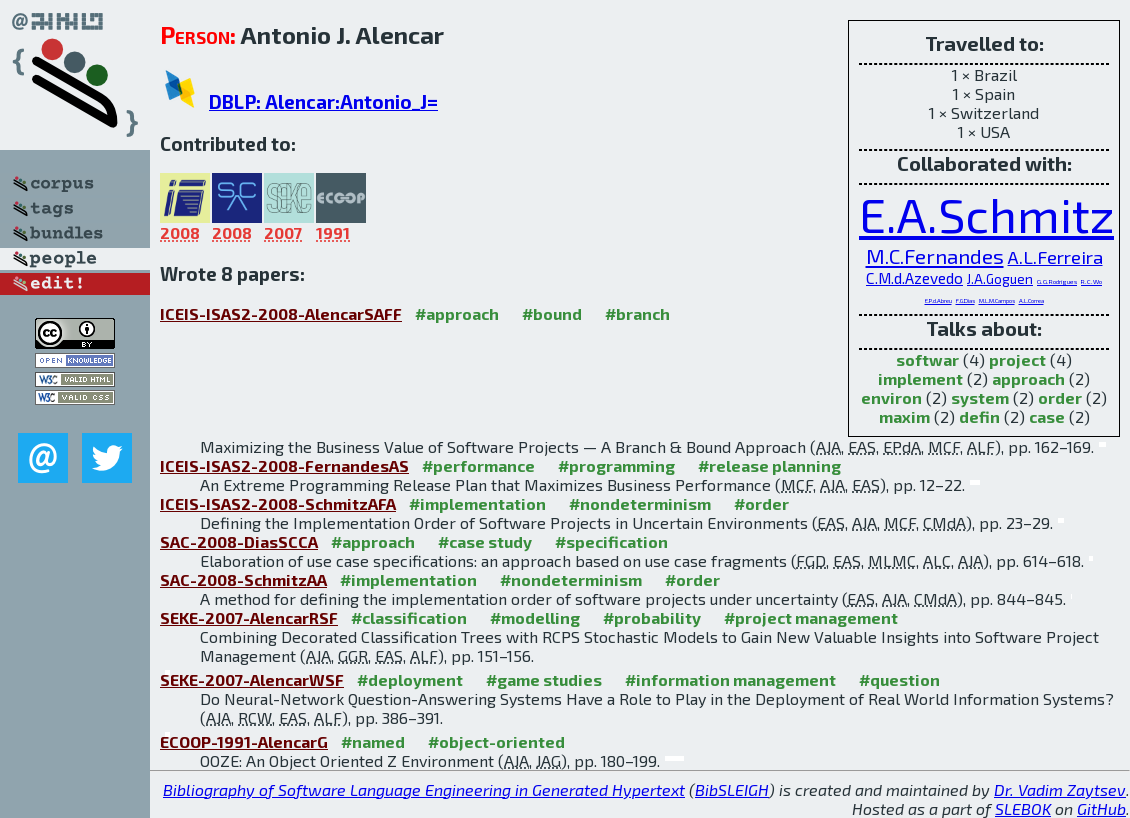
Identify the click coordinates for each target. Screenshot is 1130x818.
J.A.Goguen (1000, 279)
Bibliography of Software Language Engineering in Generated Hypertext (424, 789)
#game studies (544, 679)
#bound (552, 313)
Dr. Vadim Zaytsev (1060, 789)
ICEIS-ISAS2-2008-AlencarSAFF (281, 313)
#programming (616, 465)
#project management (811, 617)
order (1060, 397)
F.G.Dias (965, 300)
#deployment (410, 679)
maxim (904, 416)
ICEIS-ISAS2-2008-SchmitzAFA (278, 503)
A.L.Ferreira (1055, 257)
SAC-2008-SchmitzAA (243, 579)
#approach (457, 313)
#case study (485, 541)
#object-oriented (496, 741)
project (1017, 359)
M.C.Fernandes (935, 255)
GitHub (1101, 808)
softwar (927, 359)
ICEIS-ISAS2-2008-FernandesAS (284, 465)
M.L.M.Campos (997, 300)
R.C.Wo (1091, 281)
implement (920, 378)
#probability (652, 617)
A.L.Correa (1031, 300)
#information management (730, 679)
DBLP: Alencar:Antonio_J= (323, 101)
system (980, 397)
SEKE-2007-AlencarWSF (252, 679)
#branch (637, 313)
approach (1028, 378)
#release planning (769, 465)
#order (761, 503)
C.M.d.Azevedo (914, 278)
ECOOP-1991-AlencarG (244, 741)
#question (899, 679)
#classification (409, 617)
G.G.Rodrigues (1057, 281)
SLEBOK (1023, 808)
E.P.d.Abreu (938, 300)
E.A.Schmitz (986, 214)
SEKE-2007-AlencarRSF (249, 617)
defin (979, 416)
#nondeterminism (640, 503)
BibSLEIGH (732, 789)
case (1047, 416)
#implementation (477, 503)
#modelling (535, 617)
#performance (478, 465)
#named (373, 741)
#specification (611, 541)
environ (891, 397)
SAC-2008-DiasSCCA (239, 541)
